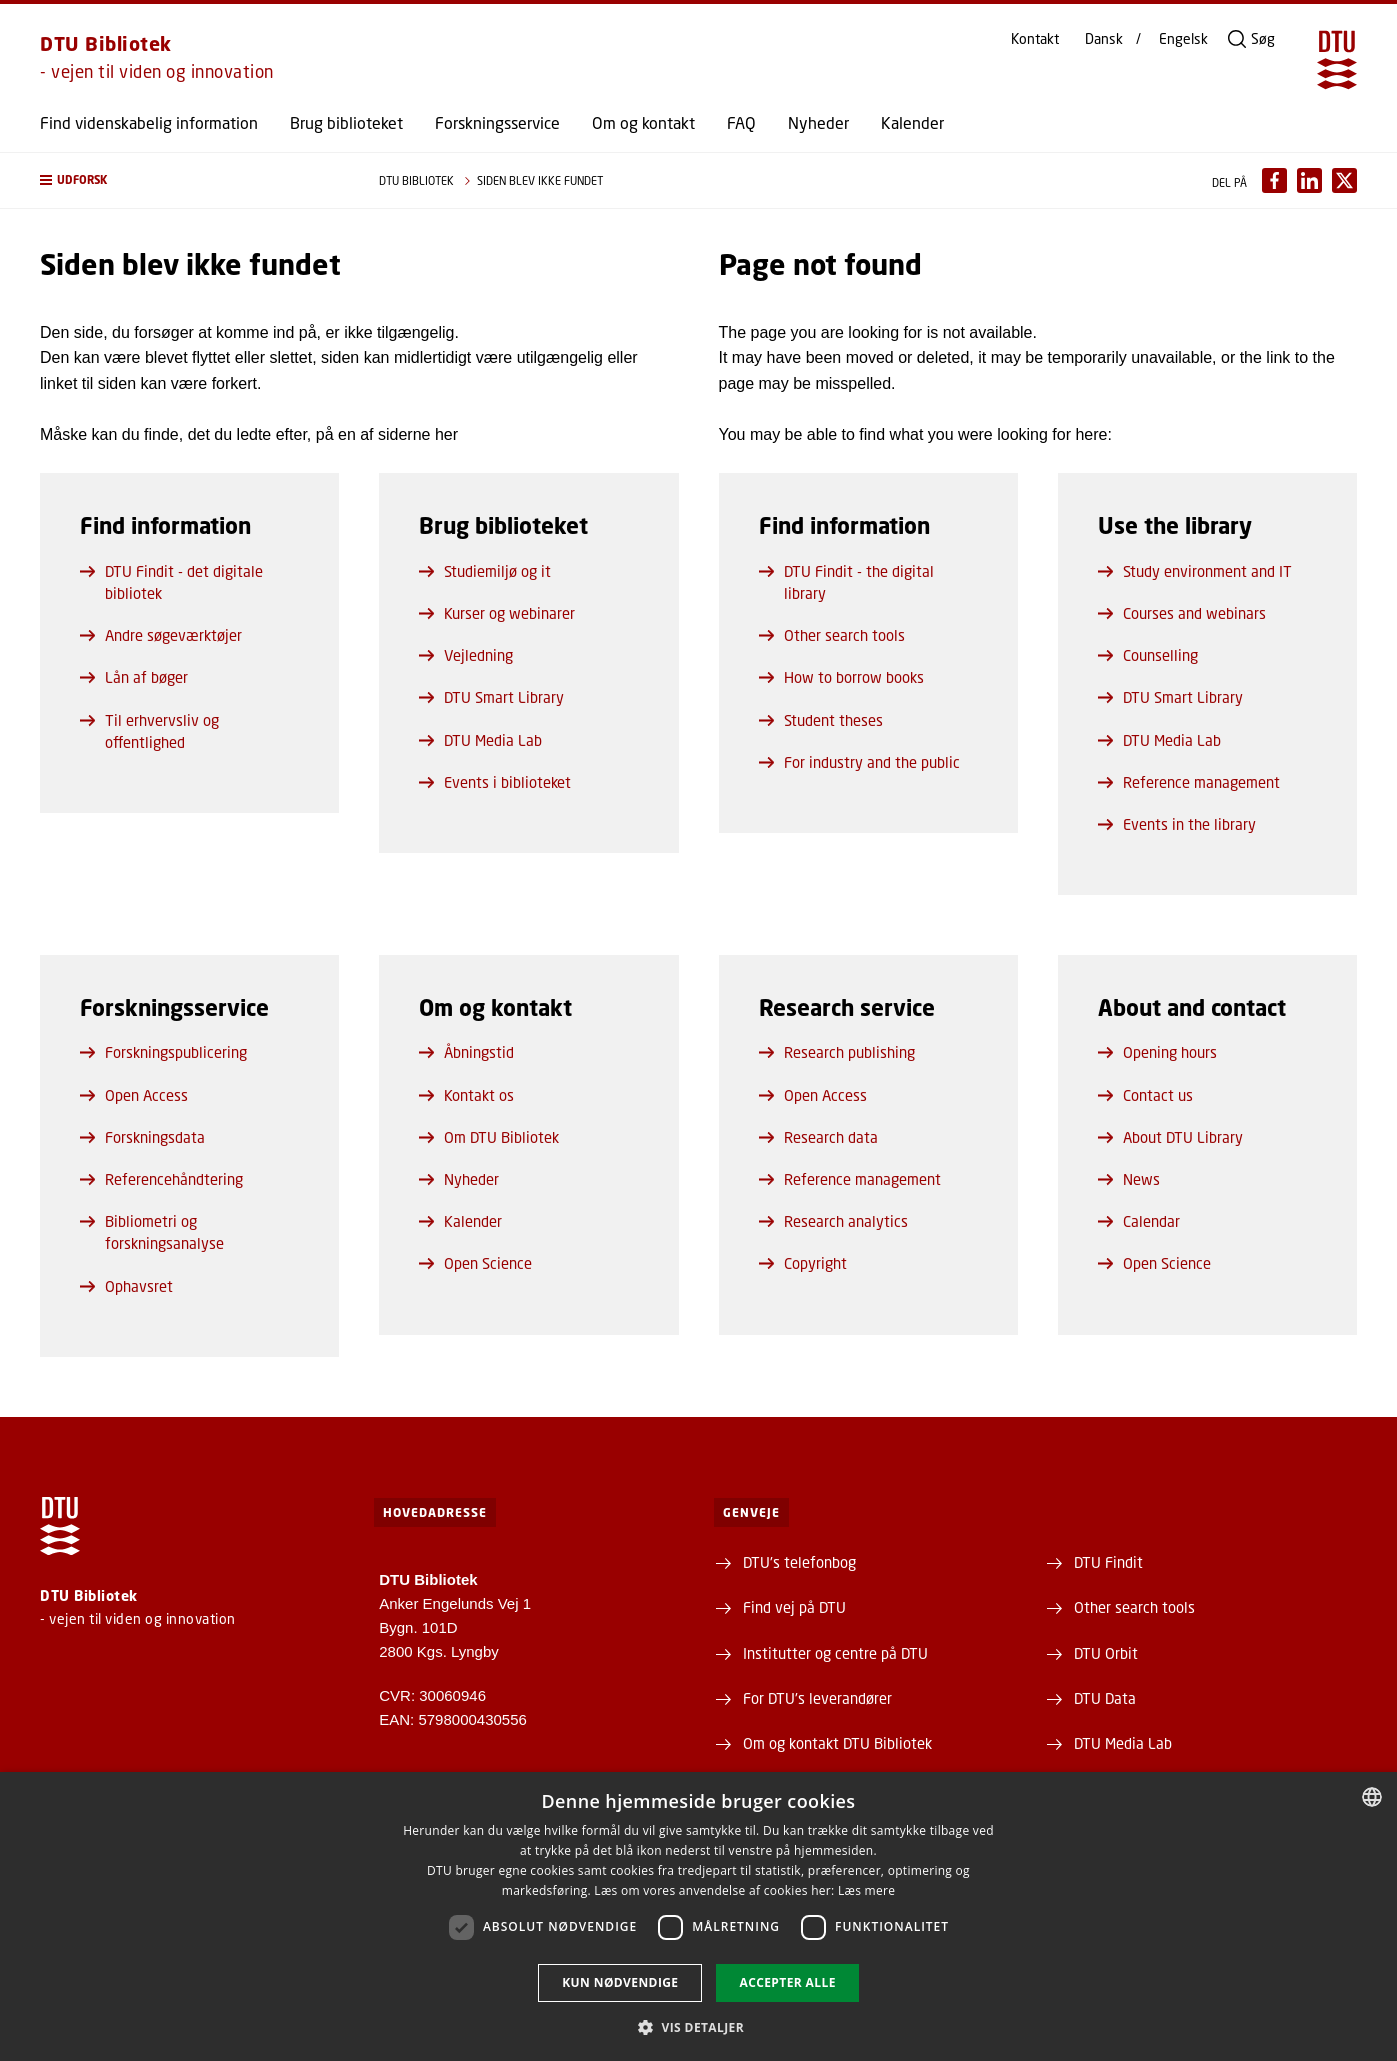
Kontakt (1035, 39)
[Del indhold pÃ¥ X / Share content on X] (1344, 180)
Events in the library (1177, 824)
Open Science (475, 1263)
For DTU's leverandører (817, 1698)
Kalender (912, 123)
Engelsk (1183, 39)
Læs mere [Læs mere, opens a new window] (866, 1890)
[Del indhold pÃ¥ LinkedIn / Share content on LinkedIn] (1309, 180)
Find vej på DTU (794, 1607)
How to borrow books (841, 677)
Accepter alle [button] (787, 1982)
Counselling (1148, 655)
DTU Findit (1108, 1562)
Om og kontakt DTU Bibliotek (837, 1743)
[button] (189, 180)
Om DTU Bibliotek (489, 1137)
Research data (818, 1137)
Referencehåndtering (161, 1179)
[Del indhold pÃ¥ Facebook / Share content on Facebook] (1274, 180)
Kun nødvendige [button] (620, 1982)
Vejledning (466, 655)
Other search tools (832, 635)
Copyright (803, 1263)
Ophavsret (126, 1286)
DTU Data (1105, 1698)
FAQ (741, 123)
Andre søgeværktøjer (161, 635)
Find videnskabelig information (149, 123)
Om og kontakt (643, 123)
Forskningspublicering (163, 1052)
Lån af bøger (134, 677)
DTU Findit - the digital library (846, 582)
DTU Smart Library (491, 697)
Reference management (1189, 782)
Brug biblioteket (346, 123)
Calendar (1139, 1221)
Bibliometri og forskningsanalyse (152, 1232)
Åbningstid (466, 1052)
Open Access (134, 1095)
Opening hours (1157, 1052)
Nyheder (818, 123)
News (1129, 1179)
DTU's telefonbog (799, 1562)
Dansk (1104, 39)
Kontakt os (466, 1095)
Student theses (821, 720)
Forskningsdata (142, 1137)
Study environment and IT (1195, 571)
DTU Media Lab (480, 740)
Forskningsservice (497, 123)
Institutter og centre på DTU (835, 1653)
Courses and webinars (1182, 613)
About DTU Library (1170, 1137)
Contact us (1145, 1095)
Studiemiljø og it (485, 571)
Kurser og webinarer (497, 613)
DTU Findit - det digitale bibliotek (171, 582)
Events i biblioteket (495, 782)
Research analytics (833, 1221)
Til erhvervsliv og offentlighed (149, 731)
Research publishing (837, 1052)
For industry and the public (859, 762)
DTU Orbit (1106, 1653)
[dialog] (698, 1916)
